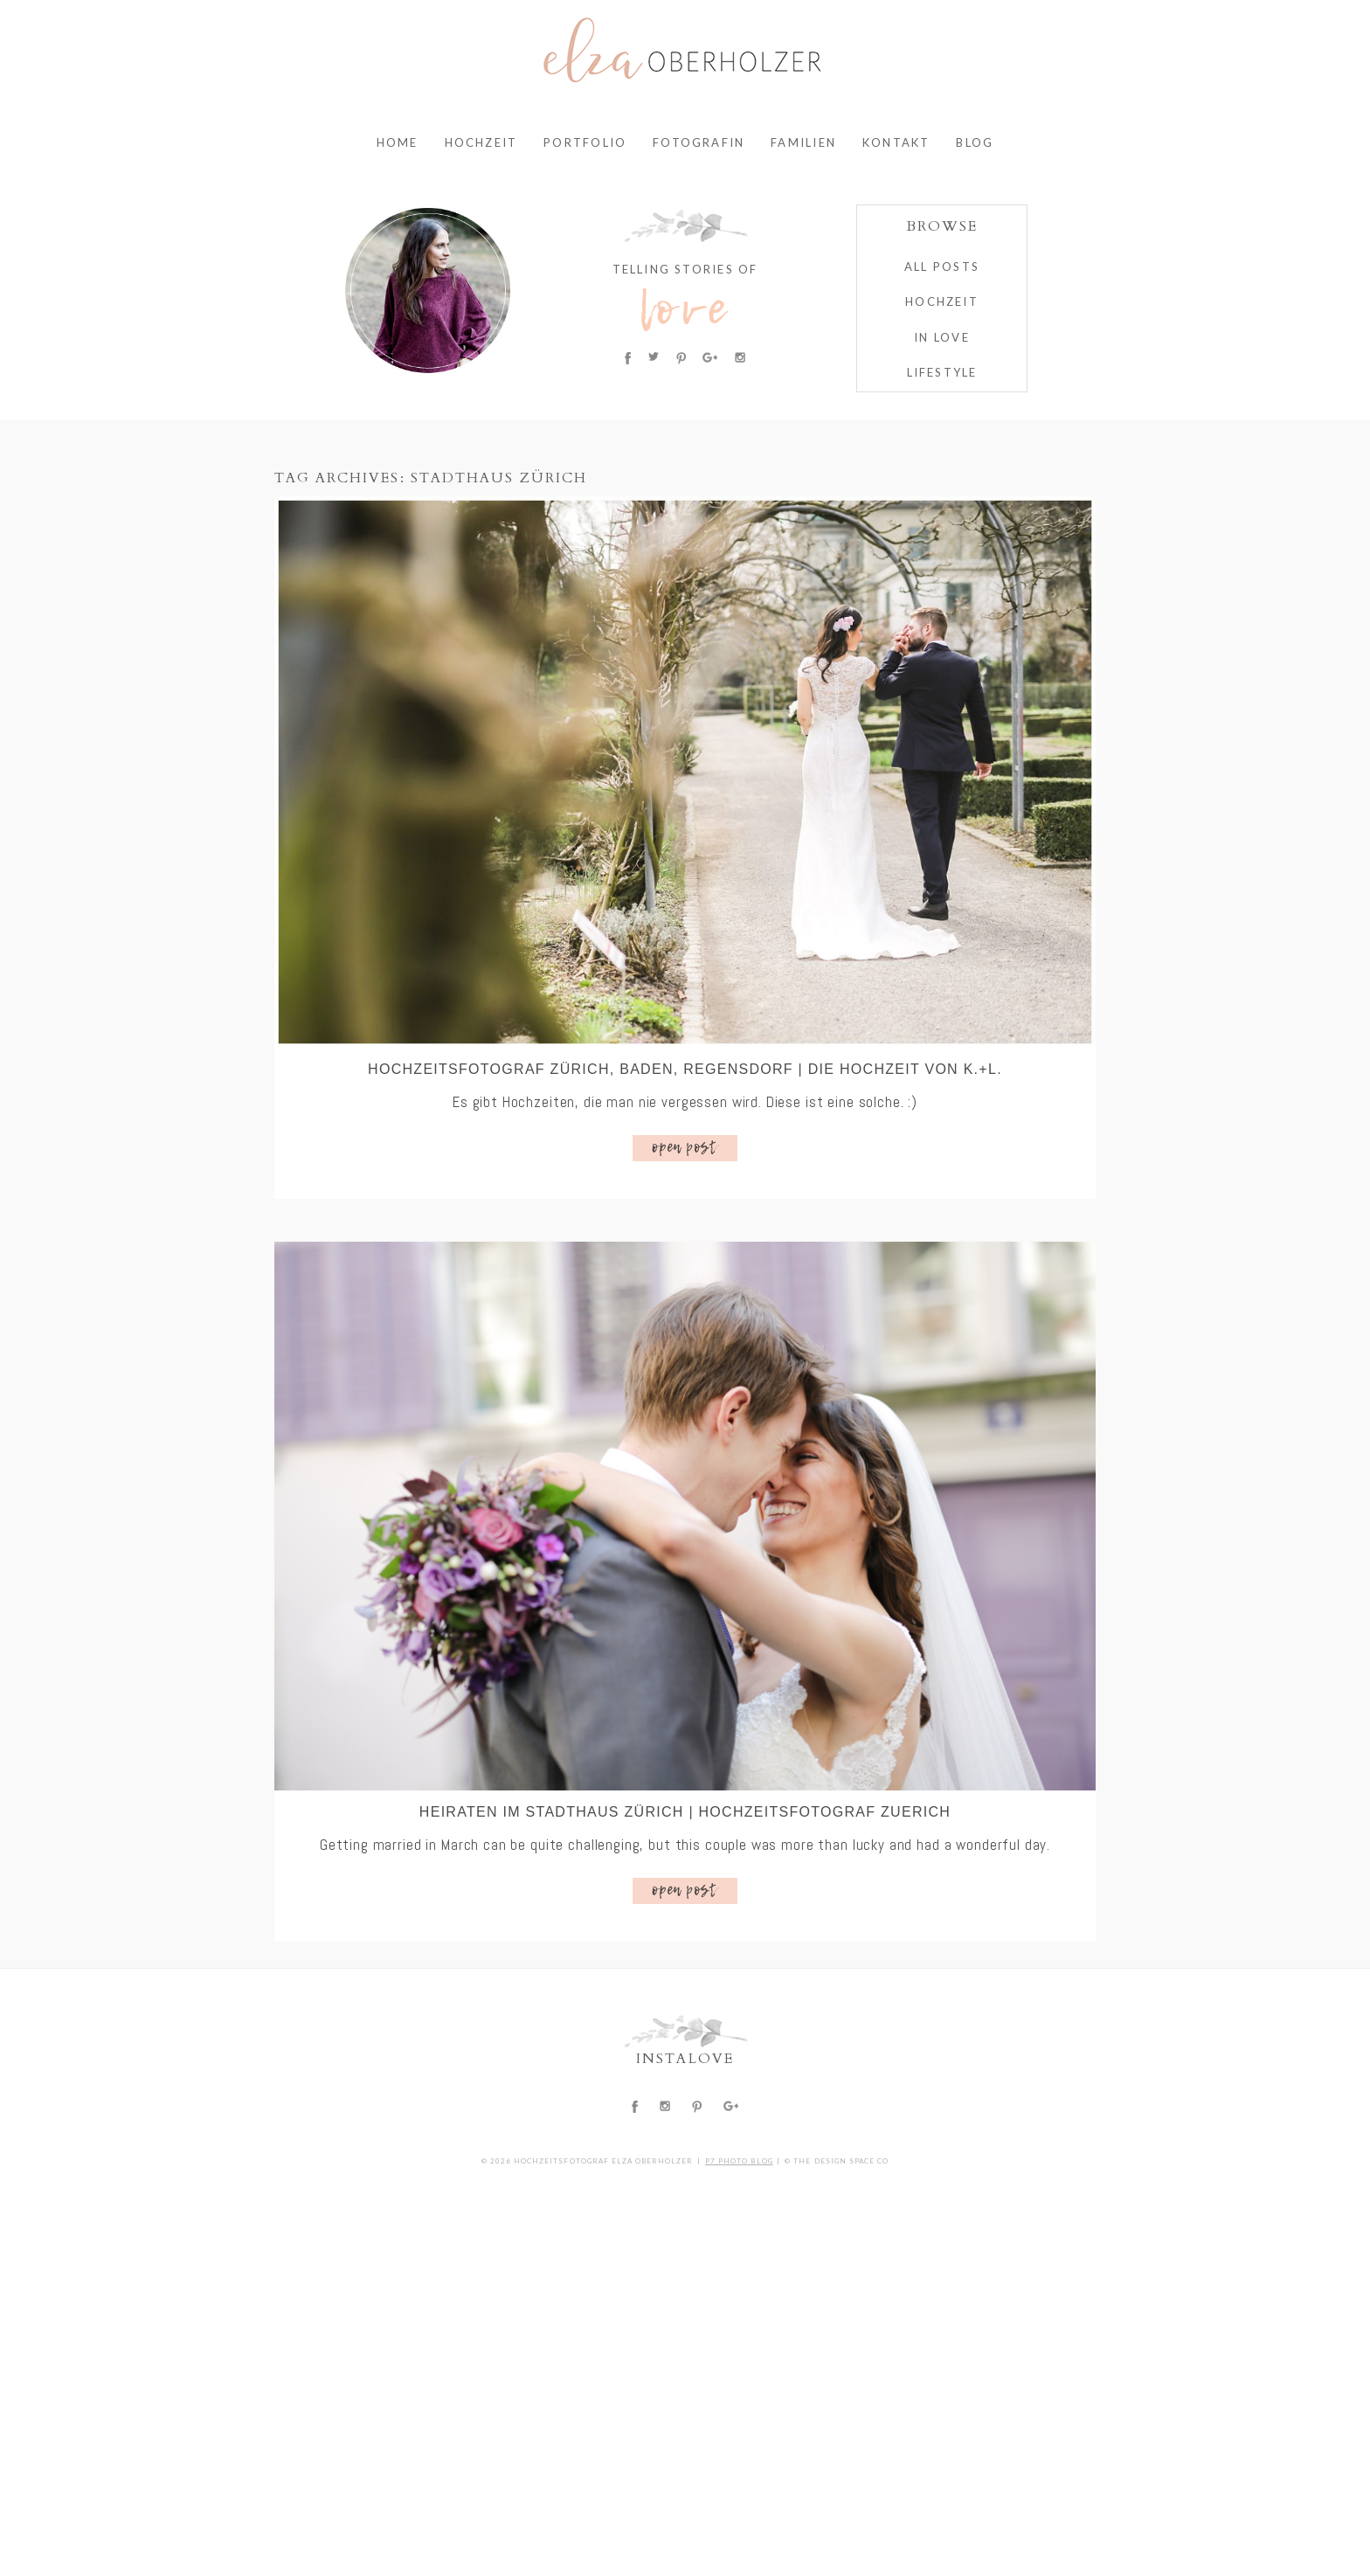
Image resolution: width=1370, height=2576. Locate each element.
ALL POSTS (941, 267)
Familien (803, 142)
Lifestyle (942, 372)
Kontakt (896, 142)
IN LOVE (941, 337)
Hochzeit (481, 142)
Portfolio (584, 142)
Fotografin (698, 142)
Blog (974, 142)
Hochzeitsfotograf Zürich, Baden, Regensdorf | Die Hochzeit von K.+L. (685, 1069)
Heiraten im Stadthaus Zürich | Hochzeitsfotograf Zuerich (685, 1811)
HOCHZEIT (942, 301)
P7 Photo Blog (739, 2161)
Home (398, 142)
